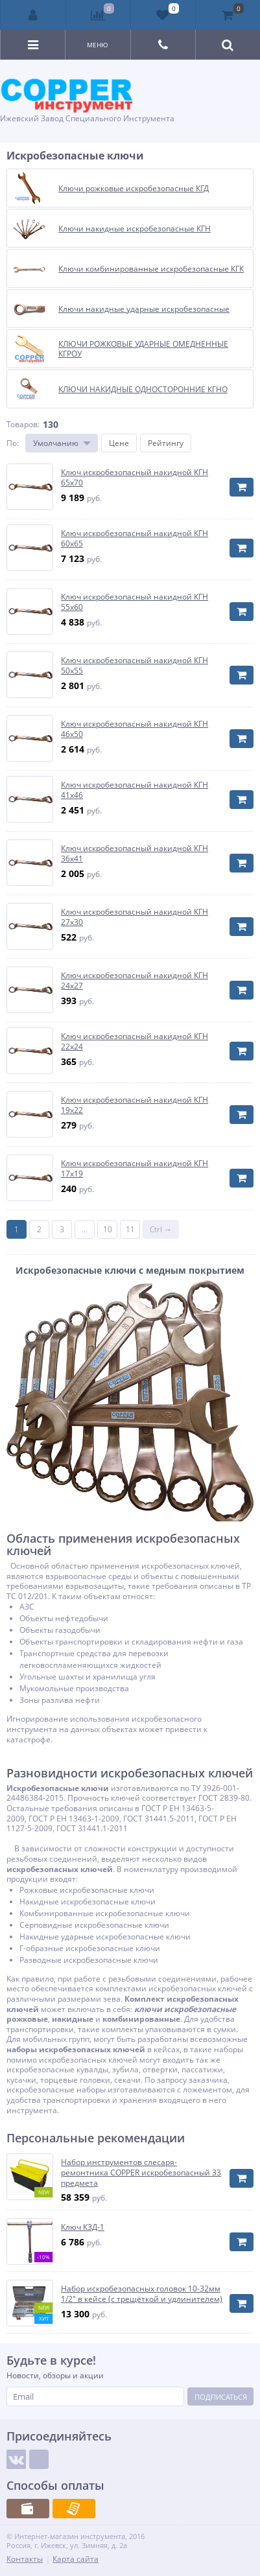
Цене (119, 443)
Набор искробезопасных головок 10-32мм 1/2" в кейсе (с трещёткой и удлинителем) (141, 2294)
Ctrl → (161, 1229)
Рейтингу (165, 443)
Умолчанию (55, 443)
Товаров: (23, 424)
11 (130, 1229)
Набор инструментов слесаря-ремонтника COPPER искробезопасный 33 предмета (141, 2172)
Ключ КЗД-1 (82, 2227)
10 (107, 1229)
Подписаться (221, 2397)
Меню (97, 44)
